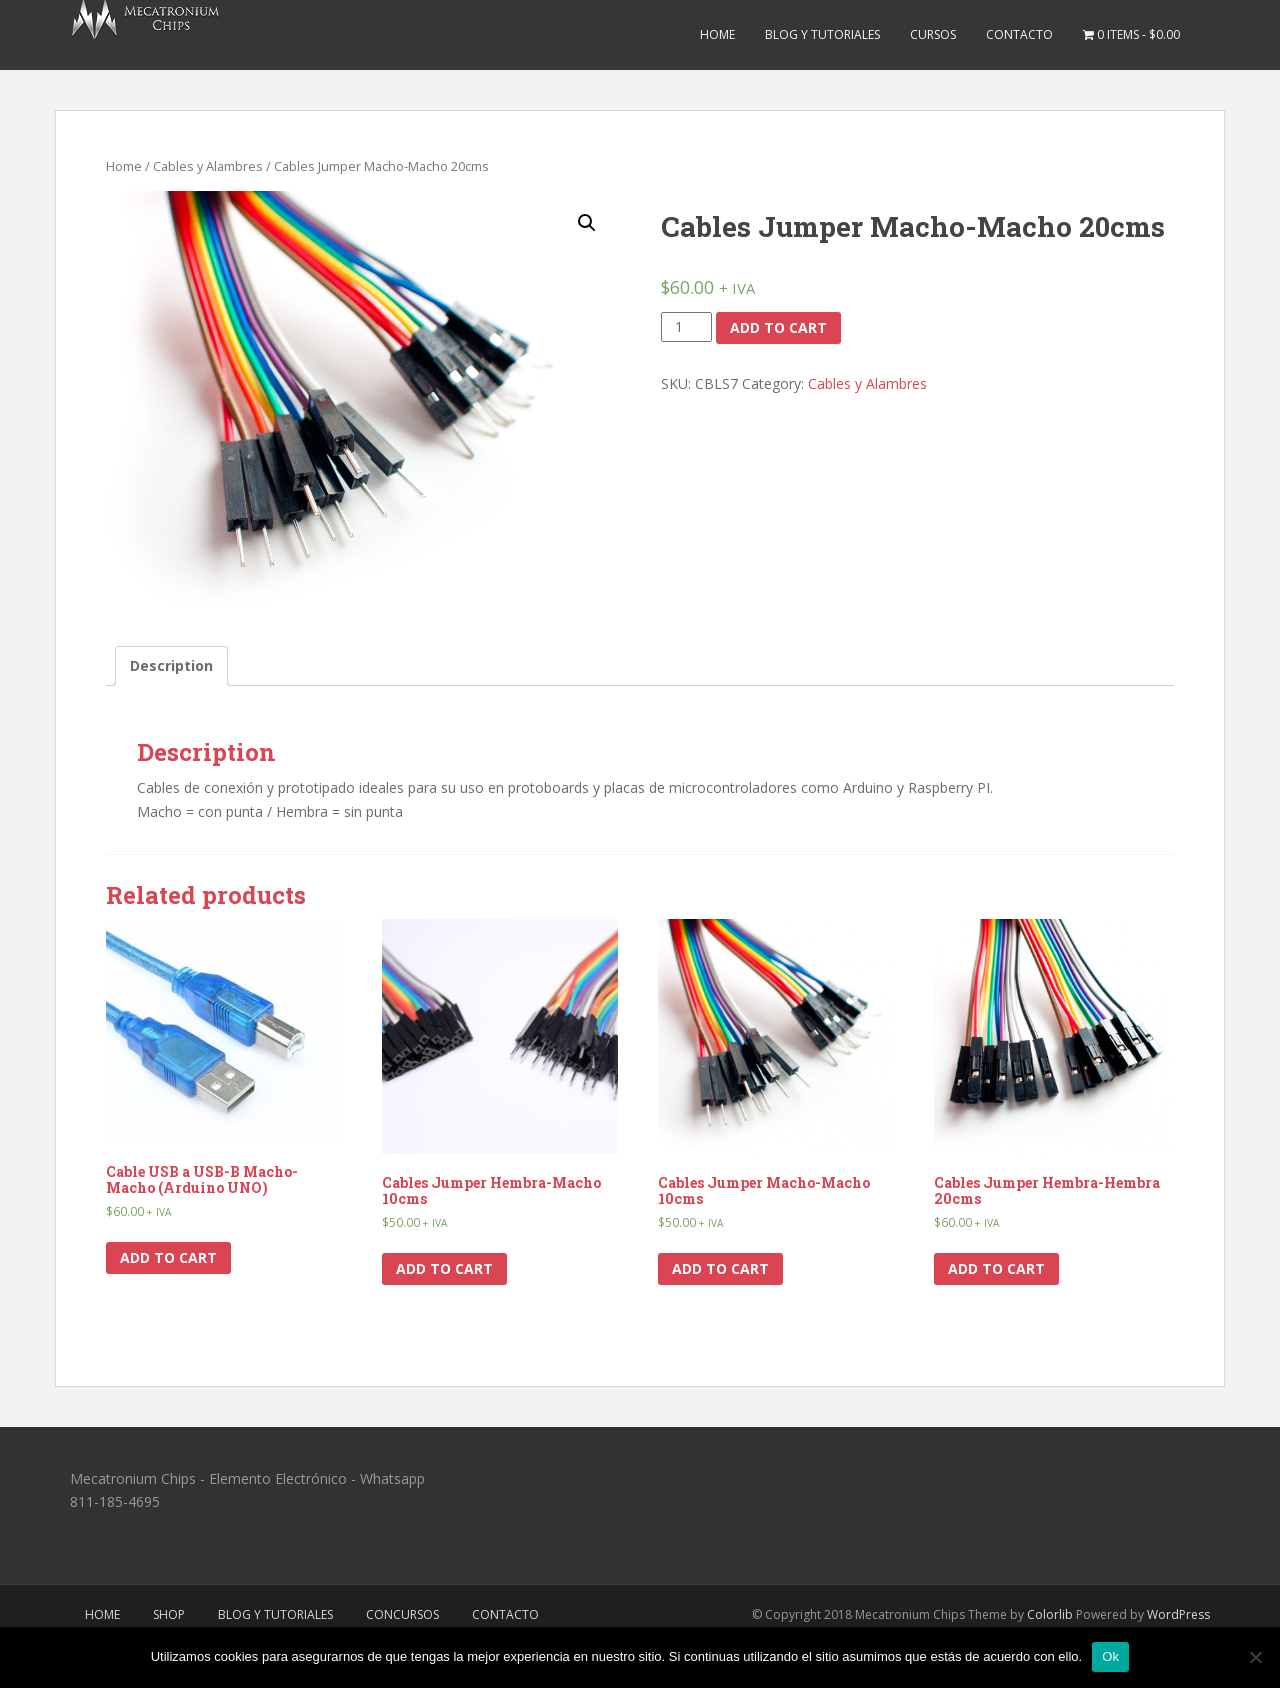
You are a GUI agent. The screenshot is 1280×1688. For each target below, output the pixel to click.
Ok (1110, 1656)
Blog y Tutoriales (822, 34)
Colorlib (1050, 1614)
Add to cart (778, 327)
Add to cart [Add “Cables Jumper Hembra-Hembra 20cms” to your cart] (996, 1268)
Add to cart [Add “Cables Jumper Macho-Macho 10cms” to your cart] (720, 1268)
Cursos (933, 34)
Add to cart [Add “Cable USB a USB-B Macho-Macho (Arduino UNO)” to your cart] (168, 1257)
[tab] (171, 666)
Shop (169, 1614)
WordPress (1178, 1614)
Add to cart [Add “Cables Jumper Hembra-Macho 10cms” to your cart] (444, 1268)
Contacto (1019, 34)
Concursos (402, 1614)
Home (717, 34)
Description (171, 665)
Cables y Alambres (208, 166)
